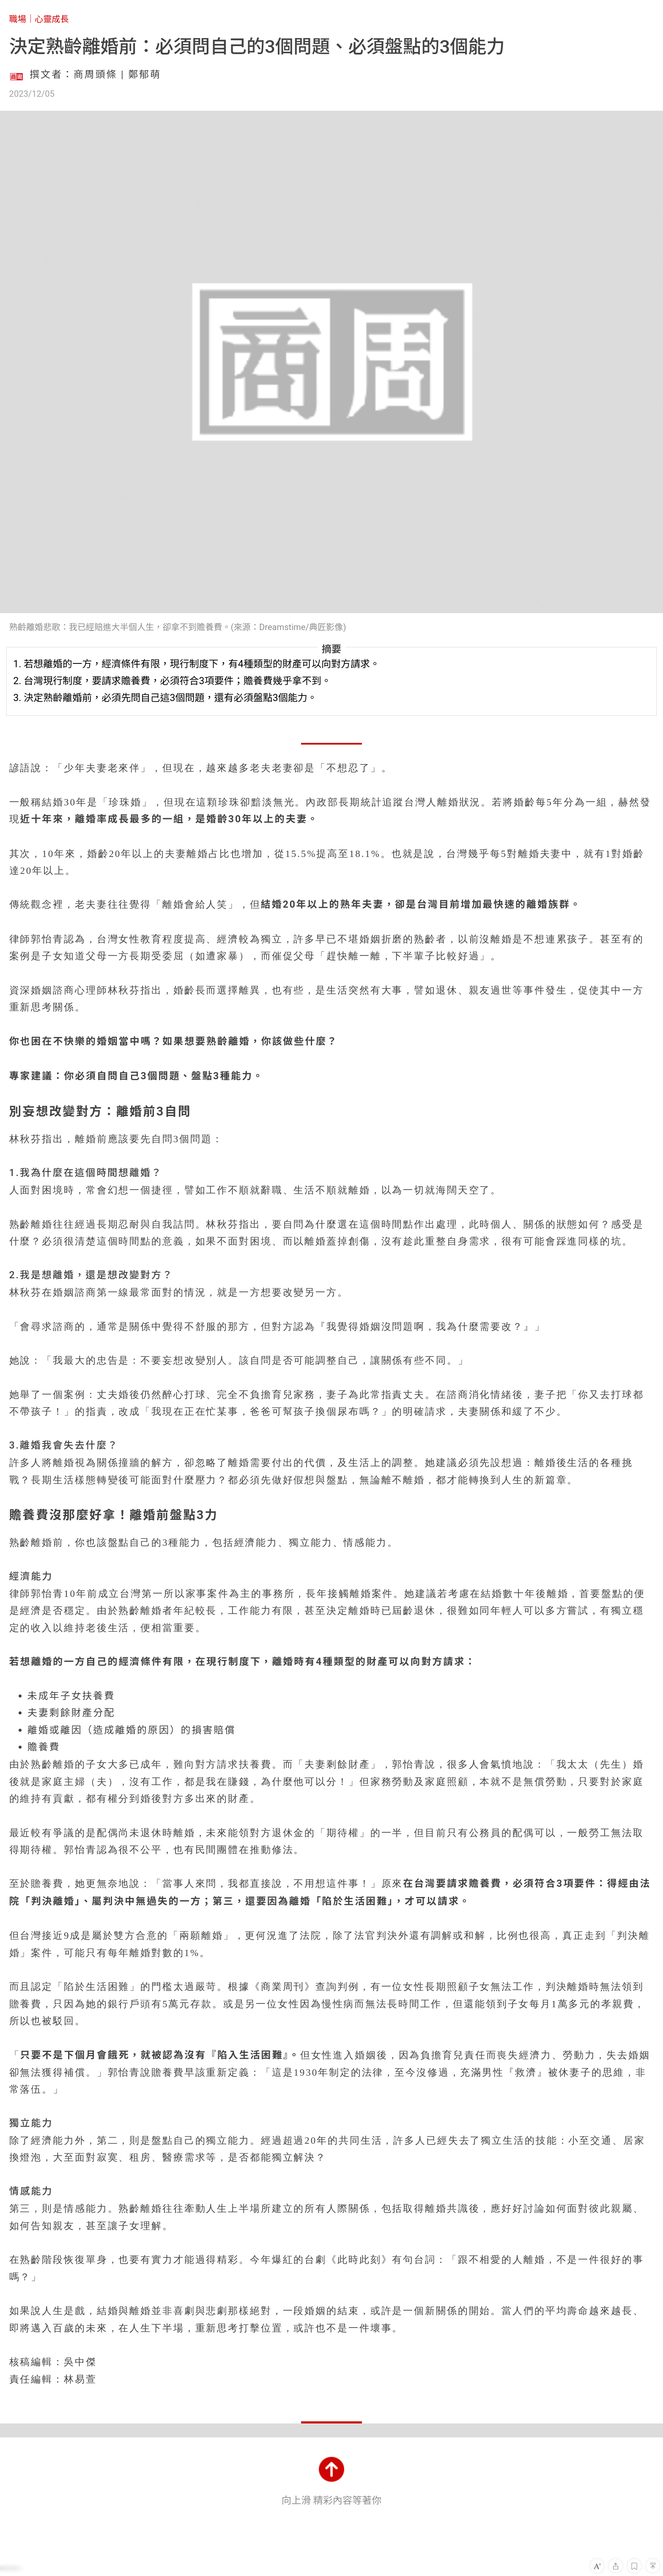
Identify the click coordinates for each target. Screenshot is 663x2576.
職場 (17, 19)
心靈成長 (52, 19)
